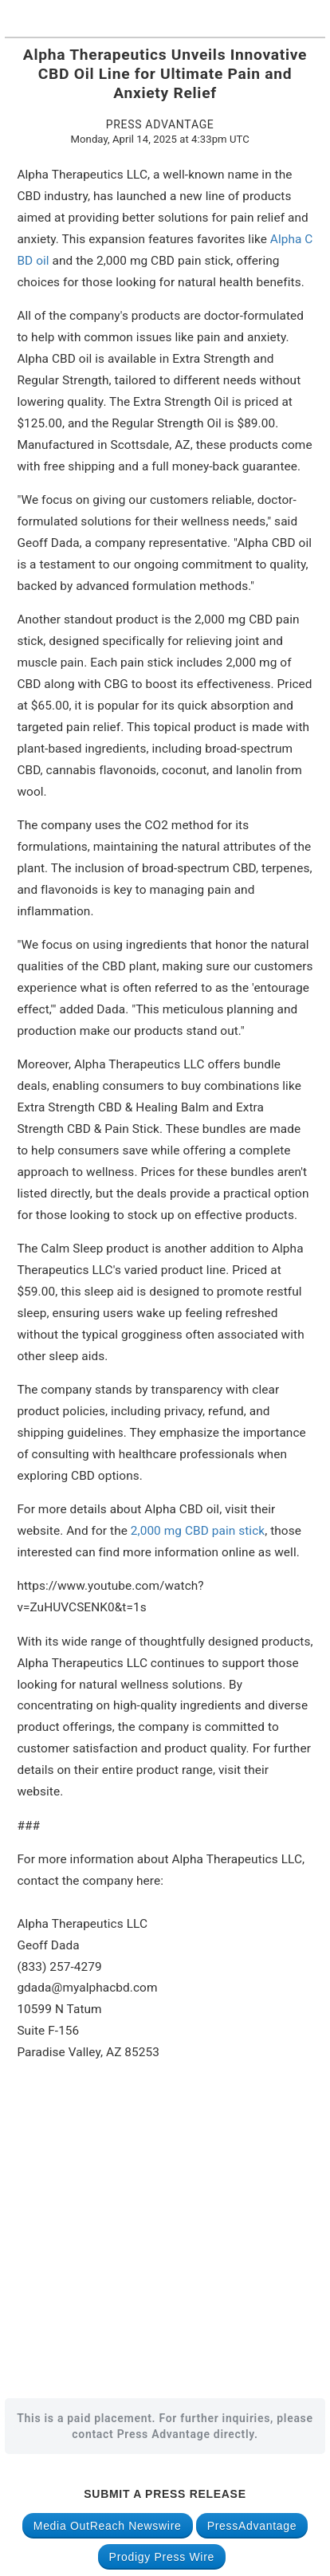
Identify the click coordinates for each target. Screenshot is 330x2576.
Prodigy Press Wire (161, 2556)
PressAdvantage (252, 2525)
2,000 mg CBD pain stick (198, 1531)
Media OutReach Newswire (107, 2525)
